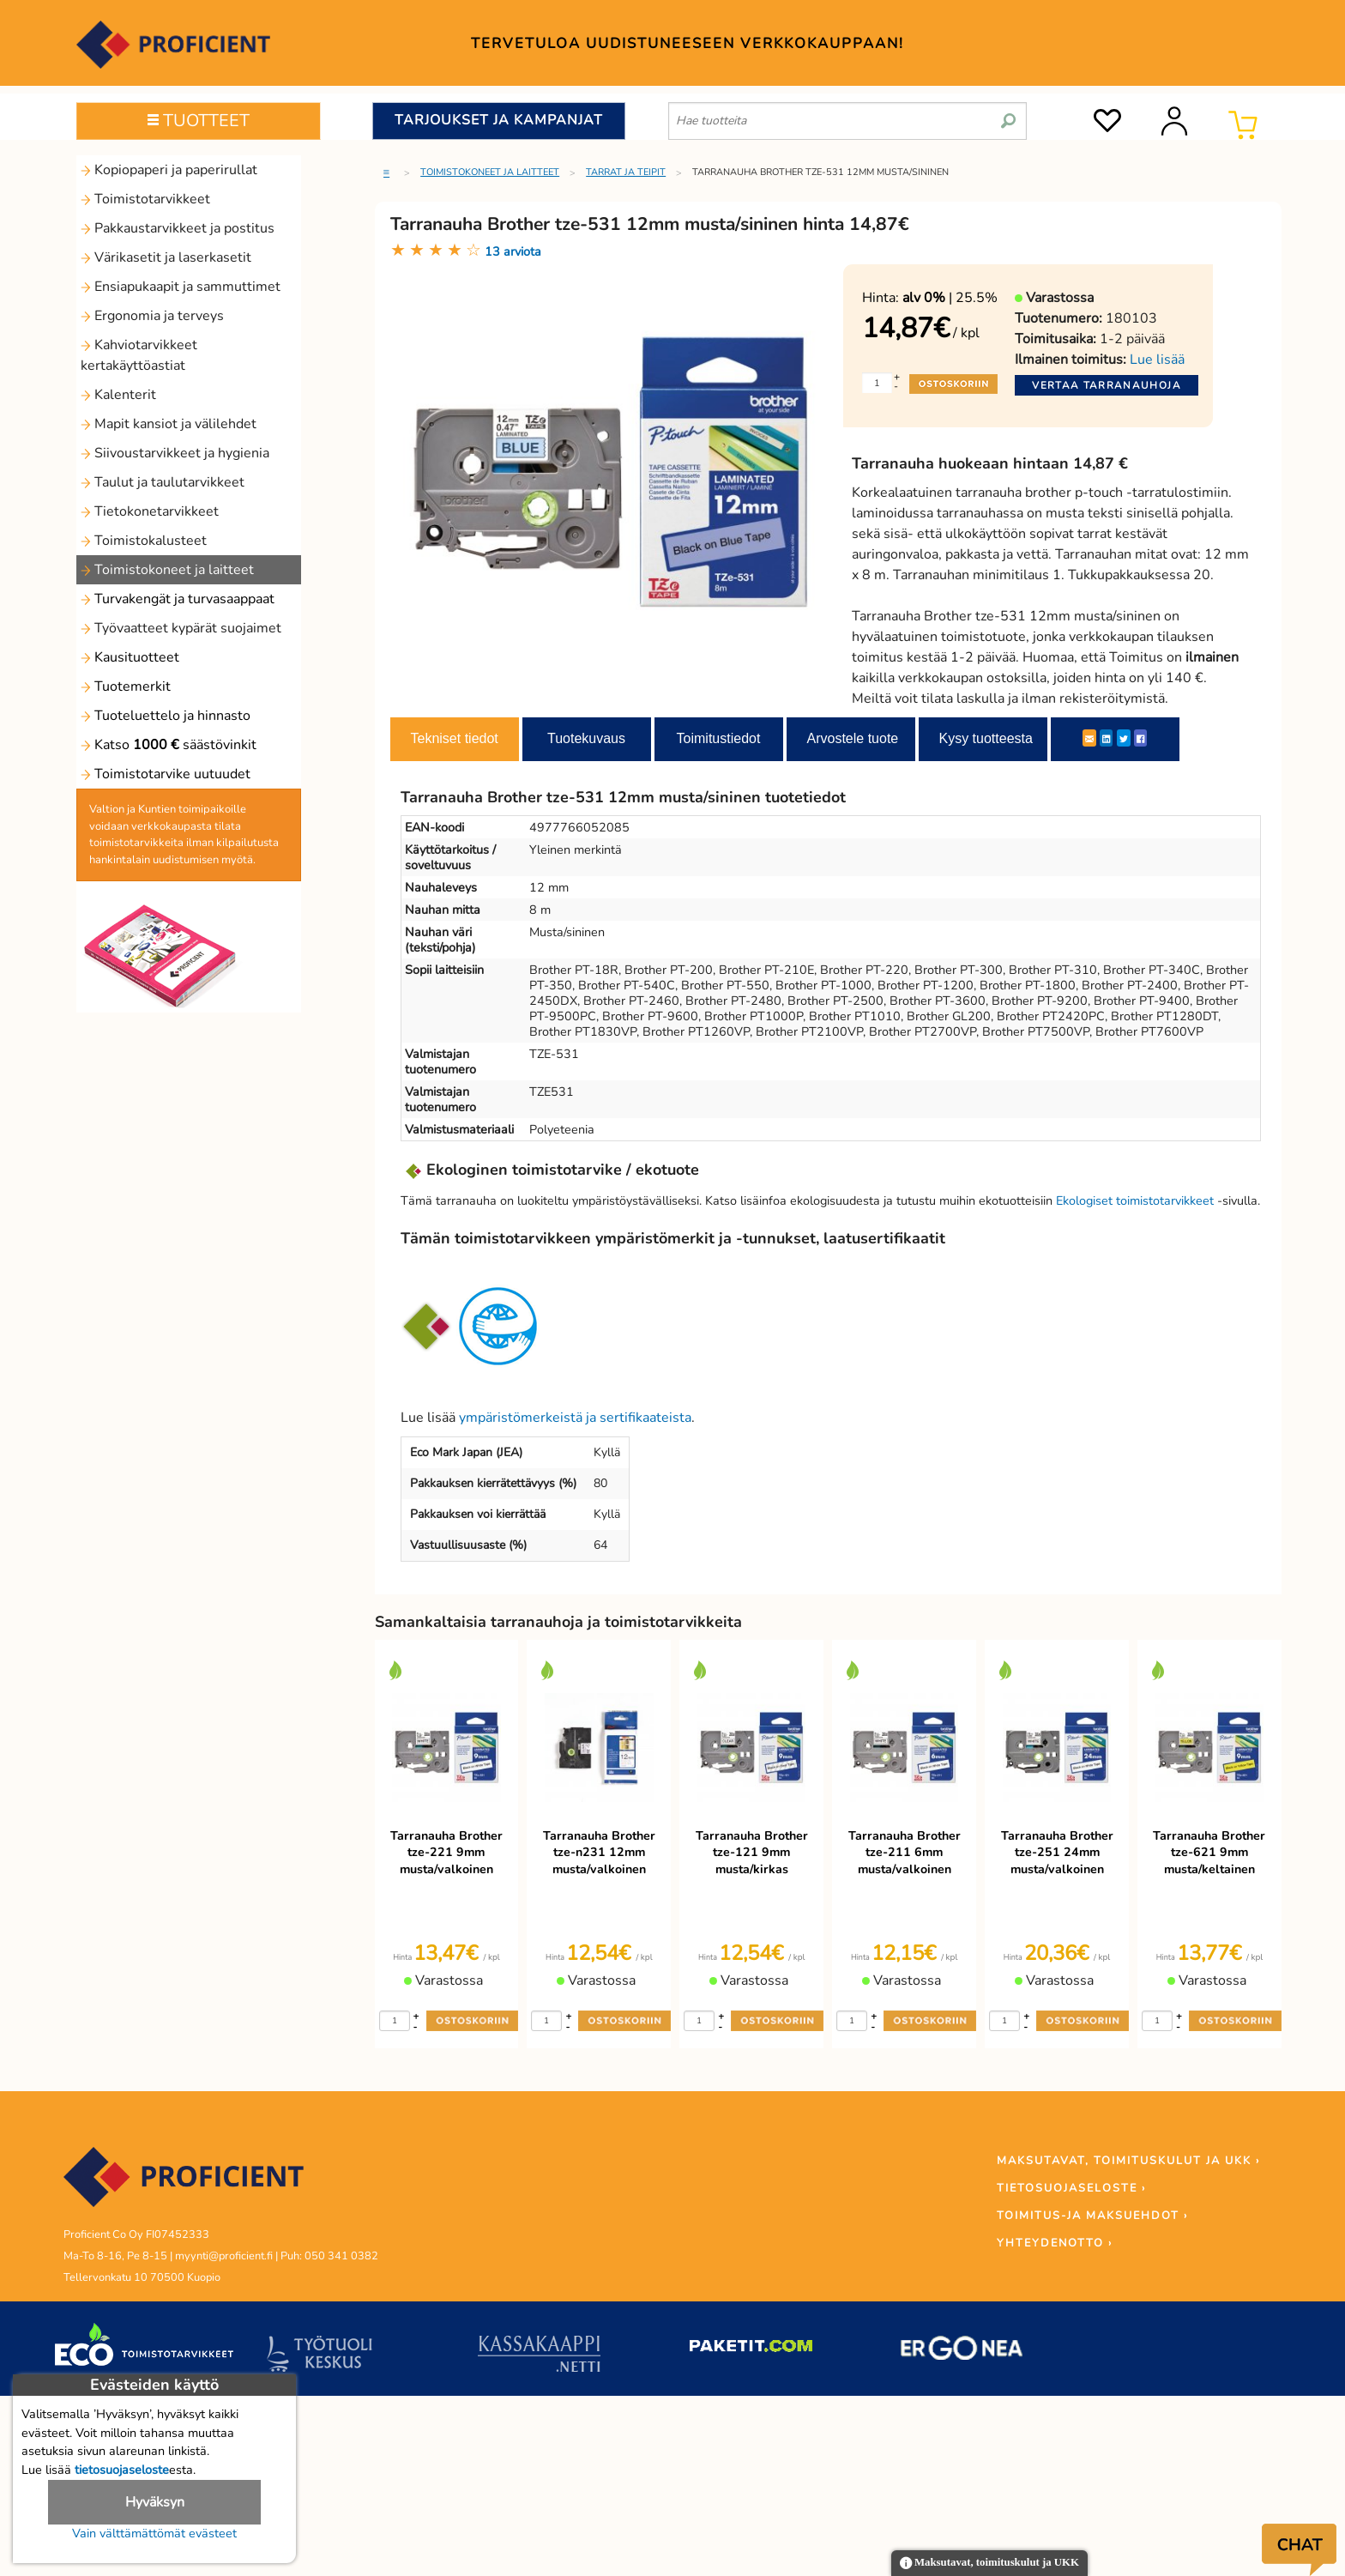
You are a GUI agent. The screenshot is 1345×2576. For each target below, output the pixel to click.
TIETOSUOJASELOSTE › (1071, 2188)
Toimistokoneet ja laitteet (167, 569)
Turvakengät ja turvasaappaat (177, 599)
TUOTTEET (199, 120)
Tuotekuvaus (586, 738)
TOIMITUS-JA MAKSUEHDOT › (1092, 2215)
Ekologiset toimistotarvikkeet (1135, 1200)
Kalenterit (118, 394)
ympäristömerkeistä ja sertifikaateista (575, 1417)
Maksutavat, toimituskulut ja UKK (989, 2564)
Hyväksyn (154, 2502)
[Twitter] (1124, 738)
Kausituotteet (130, 657)
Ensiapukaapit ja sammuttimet (180, 286)
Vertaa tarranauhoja (1106, 385)
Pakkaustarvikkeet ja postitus (177, 228)
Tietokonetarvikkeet (150, 511)
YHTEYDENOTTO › (1055, 2243)
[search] (1008, 114)
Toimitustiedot (719, 738)
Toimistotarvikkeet (145, 199)
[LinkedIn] (1106, 738)
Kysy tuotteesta (986, 738)
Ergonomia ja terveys (152, 315)
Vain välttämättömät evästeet (154, 2533)
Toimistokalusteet (144, 540)
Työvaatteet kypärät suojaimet (181, 628)
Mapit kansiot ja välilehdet (168, 423)
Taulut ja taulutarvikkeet (162, 482)
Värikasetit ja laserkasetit (166, 257)
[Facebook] (1140, 738)
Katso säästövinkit (168, 744)
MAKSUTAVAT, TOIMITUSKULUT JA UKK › (1128, 2160)
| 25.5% (950, 297)
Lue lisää (1157, 359)
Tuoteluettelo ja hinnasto (165, 715)
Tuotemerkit (126, 686)
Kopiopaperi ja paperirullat (169, 169)
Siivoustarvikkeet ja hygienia (175, 453)
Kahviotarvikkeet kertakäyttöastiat (139, 355)
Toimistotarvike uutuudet (165, 774)
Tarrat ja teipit (626, 172)
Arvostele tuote (853, 738)
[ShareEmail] (1089, 738)
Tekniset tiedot (454, 738)
